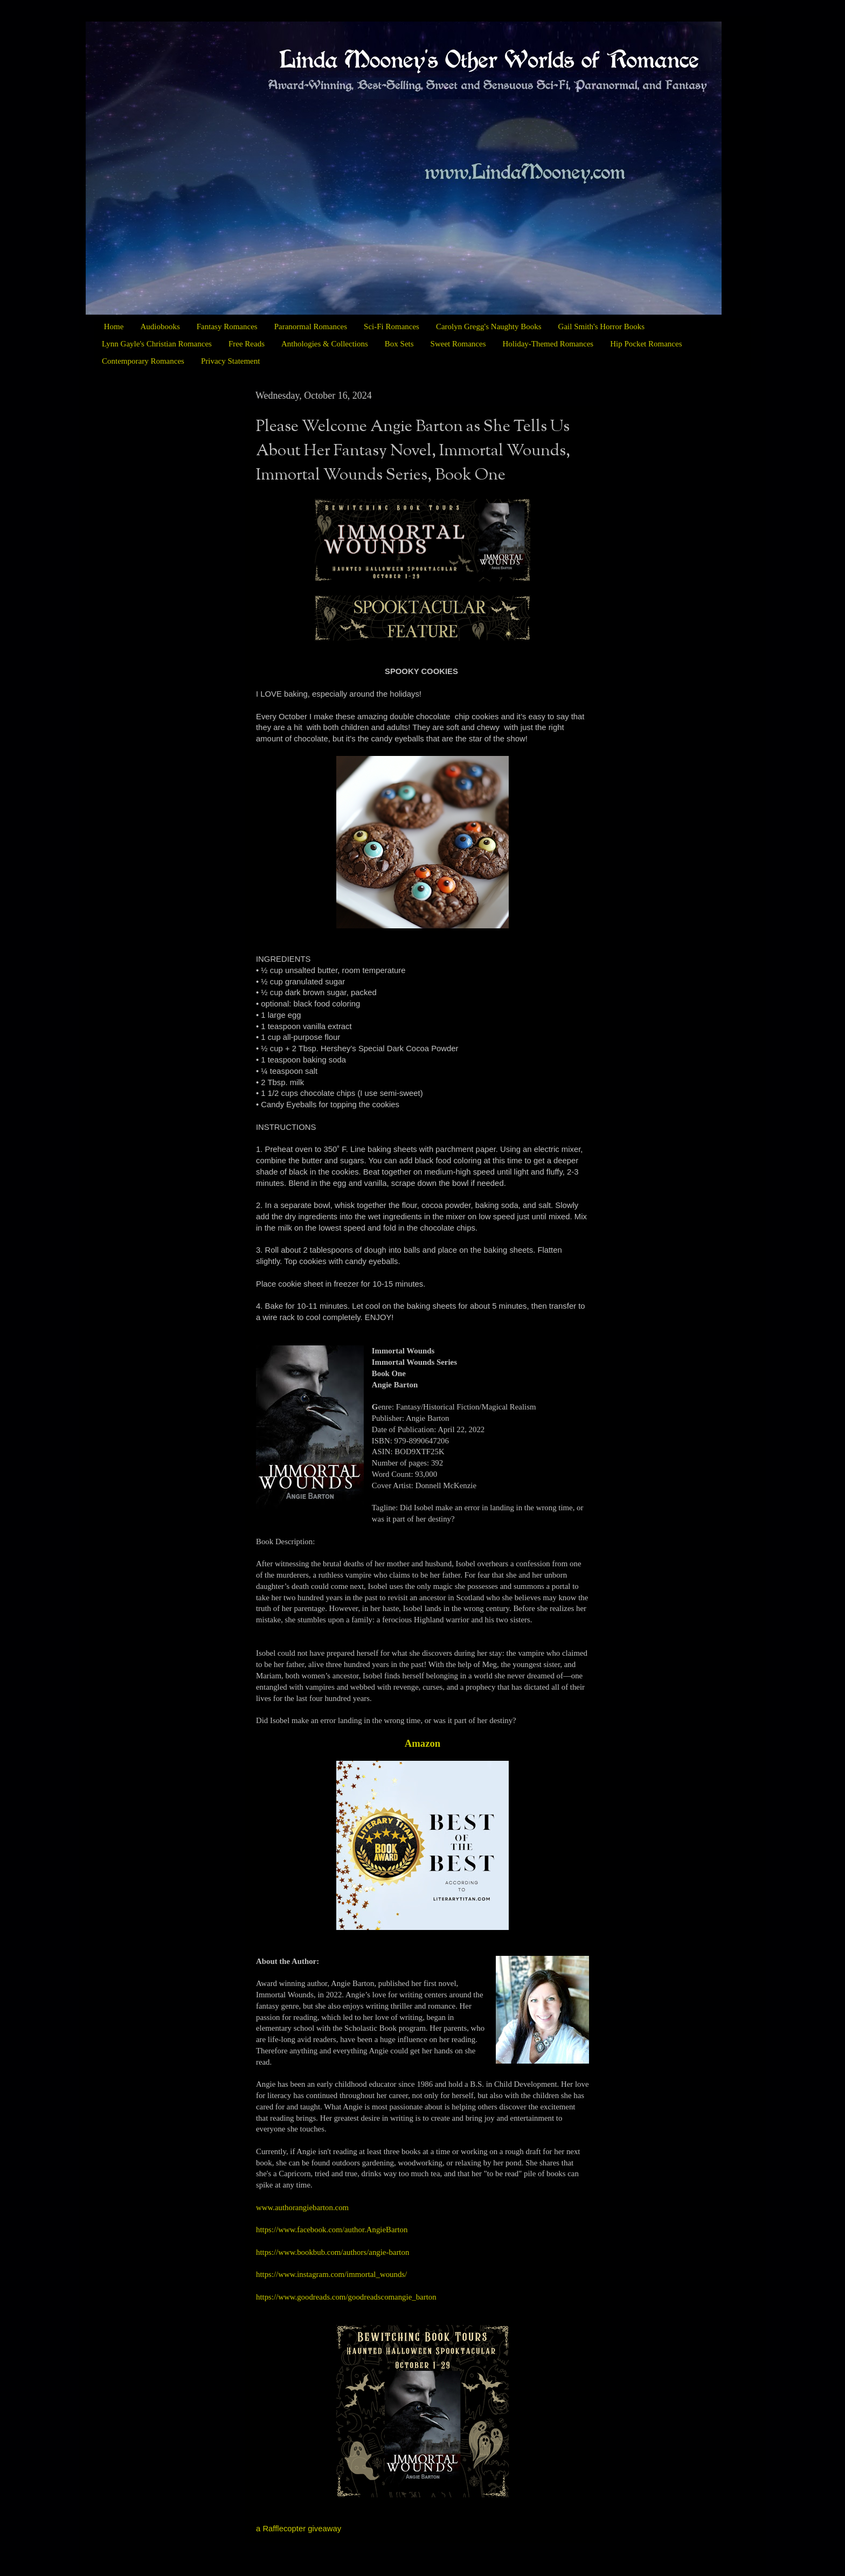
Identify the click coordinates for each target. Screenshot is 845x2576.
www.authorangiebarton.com (302, 2207)
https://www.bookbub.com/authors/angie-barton (332, 2252)
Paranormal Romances (310, 326)
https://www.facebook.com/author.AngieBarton (331, 2229)
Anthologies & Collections (324, 343)
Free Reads (246, 343)
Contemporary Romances (143, 361)
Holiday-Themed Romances (547, 343)
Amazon (422, 1743)
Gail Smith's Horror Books (601, 326)
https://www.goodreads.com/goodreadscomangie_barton (346, 2297)
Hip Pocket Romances (646, 343)
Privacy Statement (230, 361)
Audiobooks (159, 326)
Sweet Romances (458, 343)
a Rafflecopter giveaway (298, 2528)
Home (114, 326)
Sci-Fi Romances (391, 326)
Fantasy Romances (227, 326)
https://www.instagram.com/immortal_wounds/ (331, 2274)
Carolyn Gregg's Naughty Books (489, 326)
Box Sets (399, 343)
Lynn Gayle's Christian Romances (157, 343)
